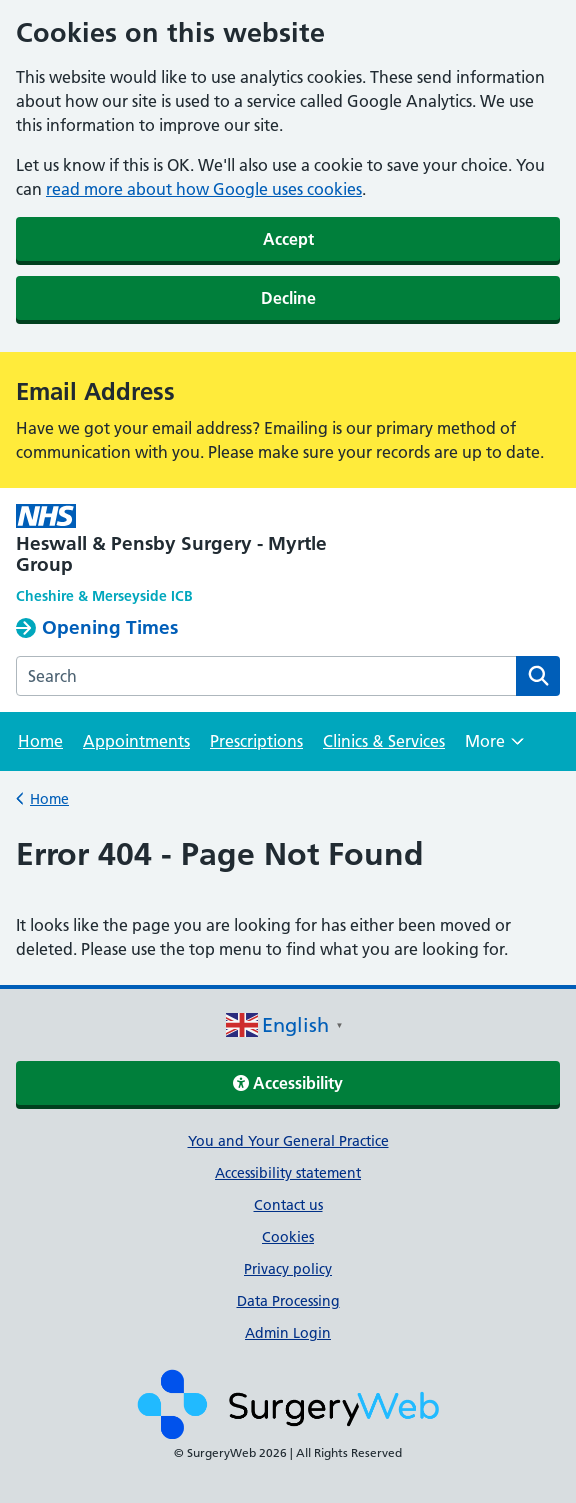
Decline (288, 298)
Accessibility (288, 1083)
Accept (288, 239)
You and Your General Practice (288, 1141)
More (494, 747)
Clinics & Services (384, 741)
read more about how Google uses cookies (204, 189)
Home (40, 741)
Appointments (136, 741)
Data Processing (288, 1301)
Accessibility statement (288, 1173)
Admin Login (288, 1333)
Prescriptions (256, 741)
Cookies (288, 1237)
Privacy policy (288, 1269)
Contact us (288, 1205)
